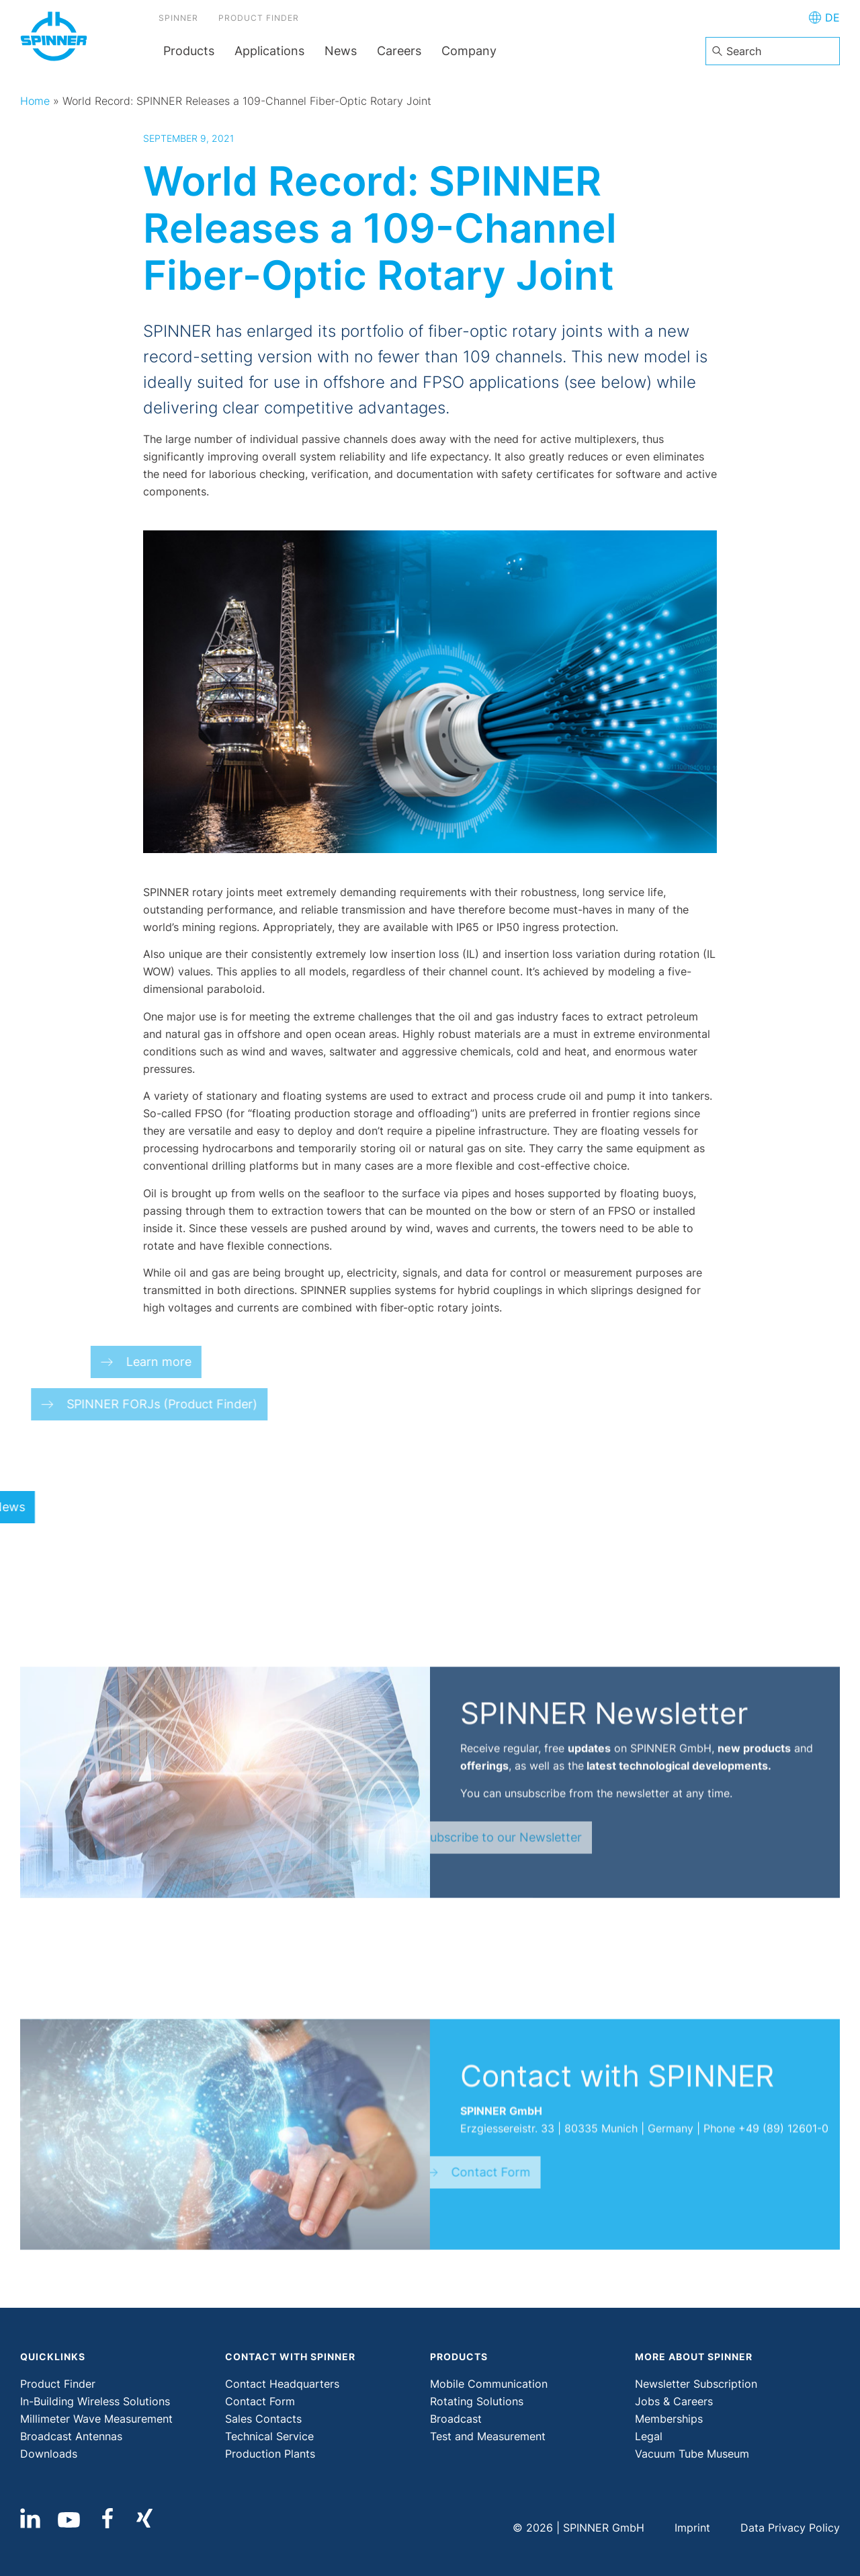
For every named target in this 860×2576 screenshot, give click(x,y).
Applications (269, 51)
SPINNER (183, 20)
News (341, 51)
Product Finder (263, 20)
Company (469, 51)
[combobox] (772, 51)
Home (35, 101)
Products (188, 51)
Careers (399, 51)
